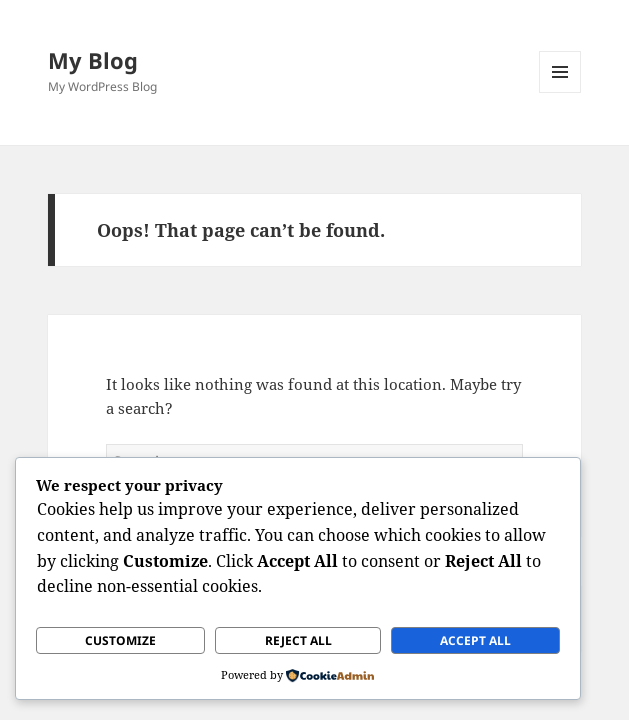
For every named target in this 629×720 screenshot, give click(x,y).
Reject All (298, 640)
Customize (120, 640)
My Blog (93, 60)
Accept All (475, 640)
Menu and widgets (560, 92)
